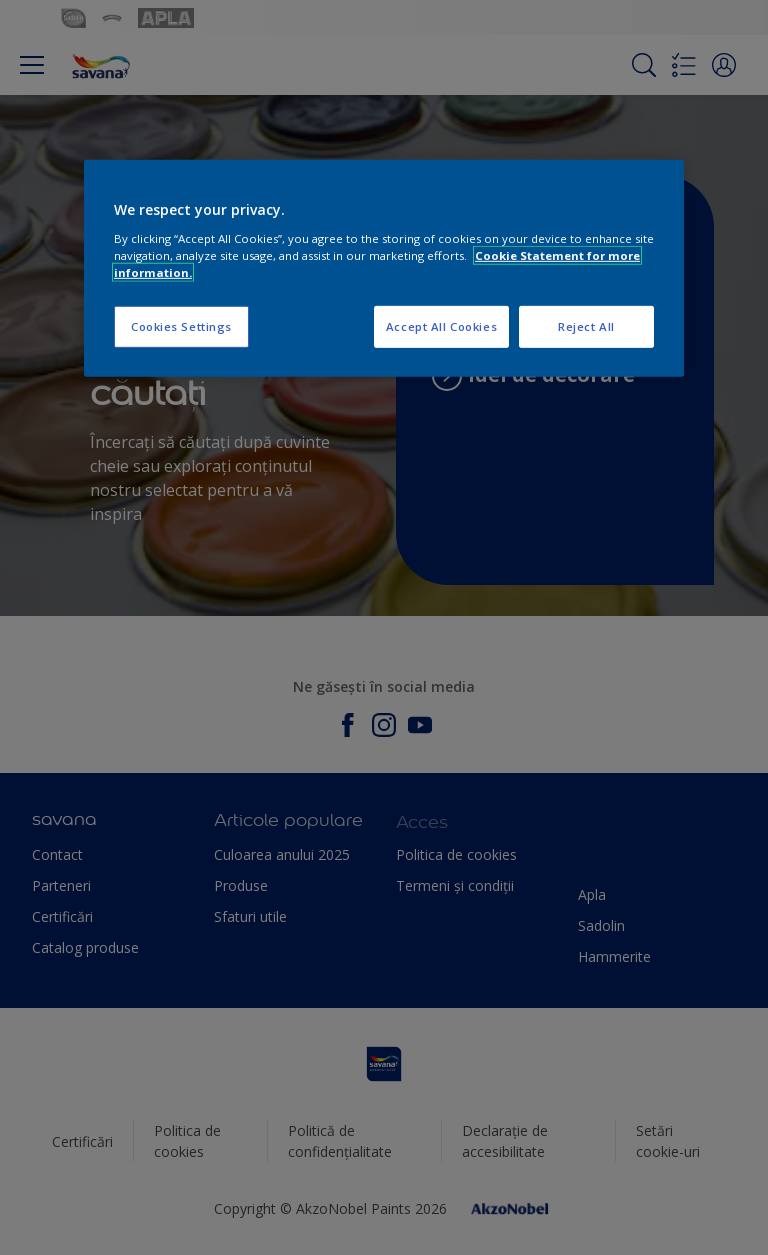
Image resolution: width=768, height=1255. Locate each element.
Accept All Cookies (441, 326)
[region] (384, 268)
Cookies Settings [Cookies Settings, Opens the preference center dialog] (181, 326)
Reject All (586, 326)
